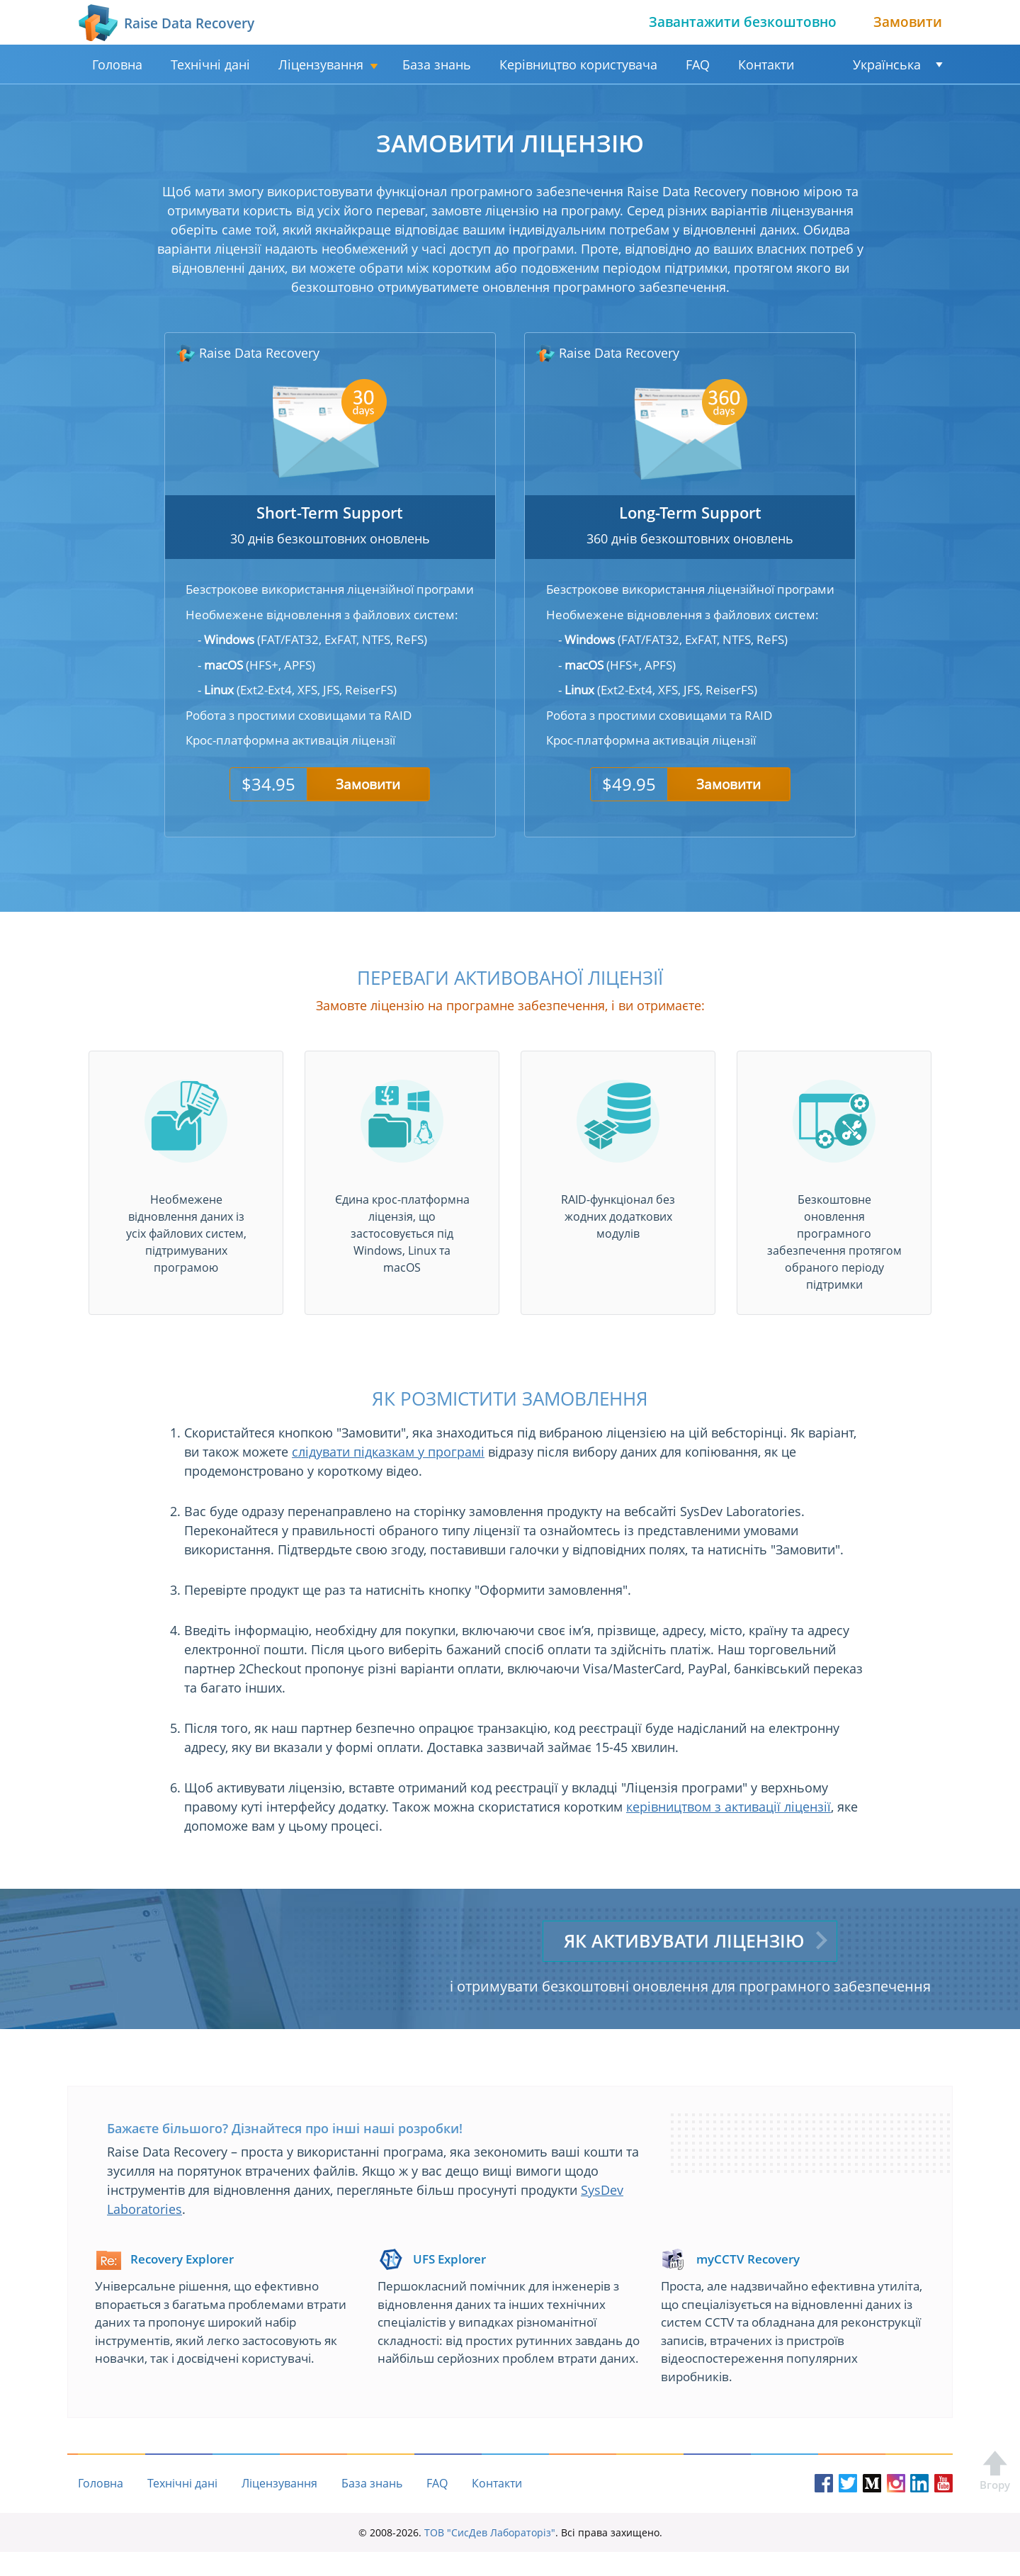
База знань (436, 64)
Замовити (907, 22)
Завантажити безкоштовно (743, 22)
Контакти (766, 64)
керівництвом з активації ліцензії (728, 1806)
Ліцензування (320, 64)
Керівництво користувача (578, 64)
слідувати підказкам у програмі (388, 1451)
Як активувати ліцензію (685, 1940)
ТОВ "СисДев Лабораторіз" (489, 2556)
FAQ (698, 64)
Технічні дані (210, 64)
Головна (117, 64)
